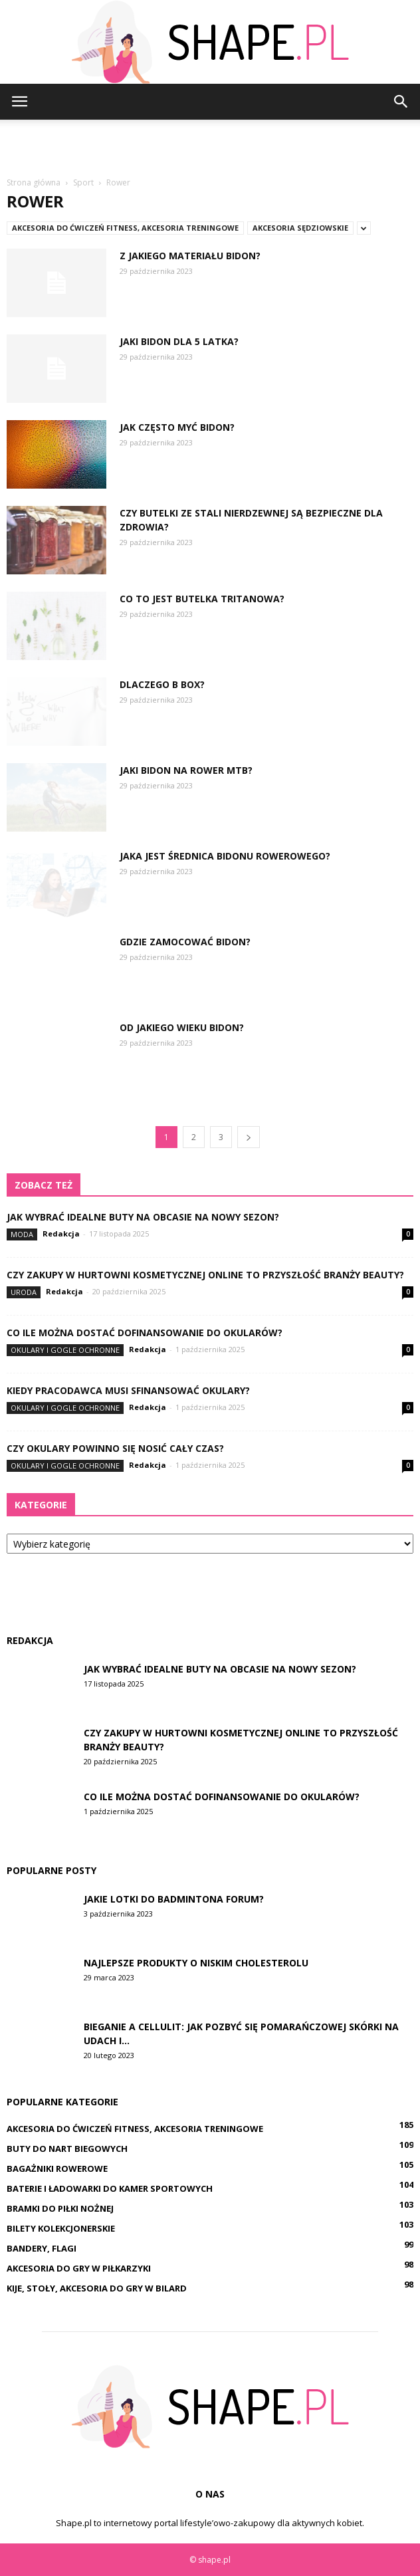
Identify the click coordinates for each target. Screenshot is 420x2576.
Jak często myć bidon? (177, 427)
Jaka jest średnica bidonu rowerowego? (225, 856)
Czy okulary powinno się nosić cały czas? (115, 1448)
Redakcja (61, 1233)
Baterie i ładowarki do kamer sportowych (110, 2188)
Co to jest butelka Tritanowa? (202, 598)
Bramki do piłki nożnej (60, 2208)
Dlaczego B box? (162, 684)
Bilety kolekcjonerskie (61, 2228)
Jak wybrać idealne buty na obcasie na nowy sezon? (143, 1217)
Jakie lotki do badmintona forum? (174, 1899)
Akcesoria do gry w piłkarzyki (79, 2268)
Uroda (24, 1292)
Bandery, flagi (41, 2248)
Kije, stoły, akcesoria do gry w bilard (97, 2288)
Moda (22, 1234)
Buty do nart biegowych (67, 2149)
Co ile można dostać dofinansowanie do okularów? (144, 1332)
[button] (401, 102)
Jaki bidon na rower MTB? (186, 770)
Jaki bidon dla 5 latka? (179, 341)
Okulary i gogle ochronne (65, 1350)
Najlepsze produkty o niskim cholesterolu (196, 1962)
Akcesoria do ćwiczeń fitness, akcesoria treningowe (125, 228)
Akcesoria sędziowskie (300, 228)
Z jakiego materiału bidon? (190, 255)
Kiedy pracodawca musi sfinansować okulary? (128, 1390)
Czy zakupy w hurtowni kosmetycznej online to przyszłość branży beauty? (205, 1274)
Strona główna (33, 182)
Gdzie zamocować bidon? (185, 941)
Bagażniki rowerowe (57, 2168)
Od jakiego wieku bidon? (182, 1027)
